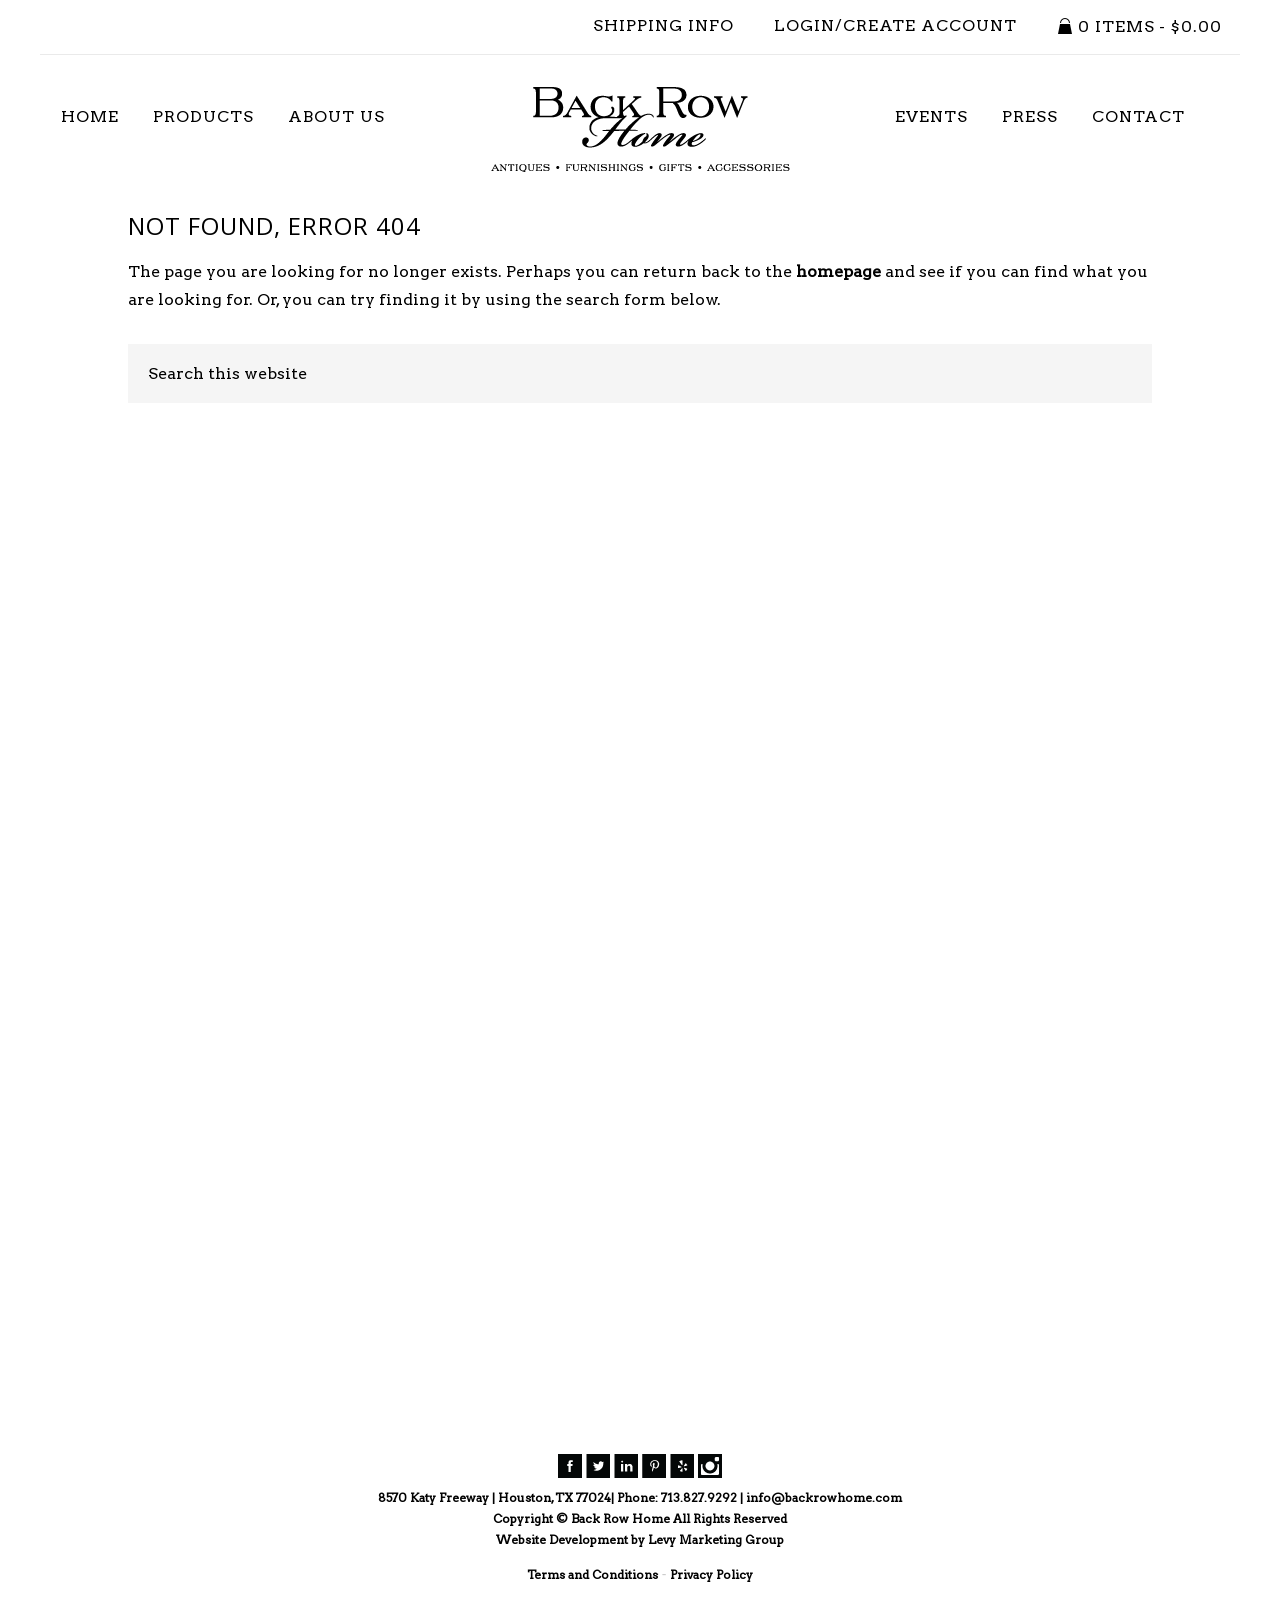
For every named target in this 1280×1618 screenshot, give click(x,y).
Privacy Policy (711, 1574)
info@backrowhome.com (824, 1497)
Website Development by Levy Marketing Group (640, 1539)
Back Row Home (640, 130)
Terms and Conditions (592, 1574)
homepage (838, 271)
